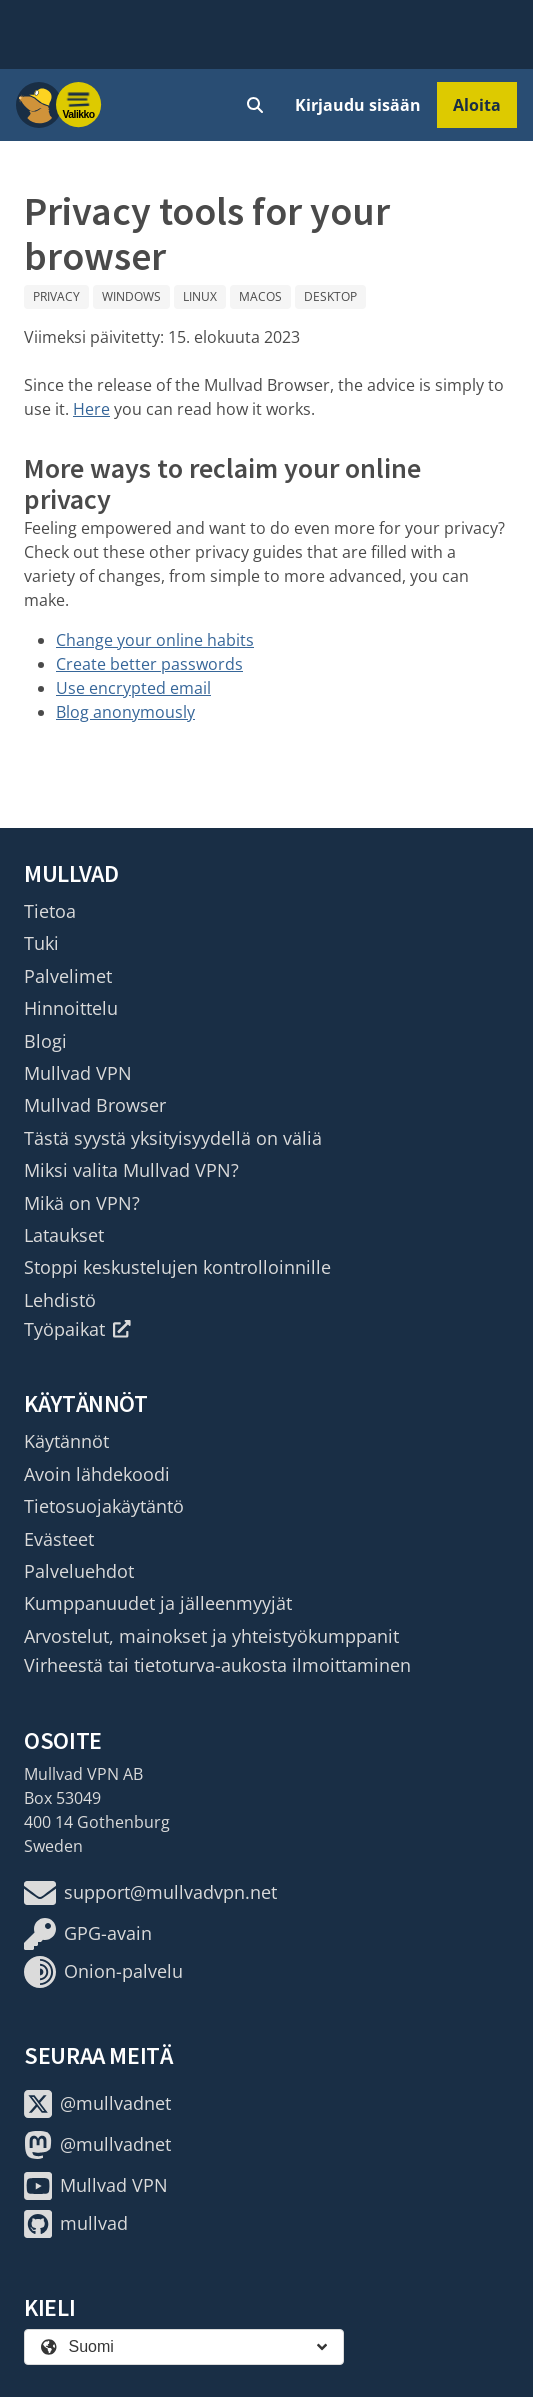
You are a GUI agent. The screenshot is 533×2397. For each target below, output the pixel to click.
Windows (131, 296)
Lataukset (64, 1235)
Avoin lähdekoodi (97, 1474)
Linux (200, 296)
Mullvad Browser (95, 1105)
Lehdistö (60, 1300)
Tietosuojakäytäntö (104, 1506)
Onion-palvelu (103, 1972)
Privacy (56, 296)
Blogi (45, 1041)
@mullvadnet (97, 2104)
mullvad (76, 2224)
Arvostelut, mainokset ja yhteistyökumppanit (211, 1636)
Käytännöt (66, 1441)
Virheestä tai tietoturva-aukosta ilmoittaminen (217, 1665)
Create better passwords (149, 664)
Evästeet (59, 1539)
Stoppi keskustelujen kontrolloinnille (177, 1267)
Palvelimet (68, 976)
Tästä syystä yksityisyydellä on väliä (173, 1138)
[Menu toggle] (79, 105)
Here (91, 409)
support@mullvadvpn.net (150, 1893)
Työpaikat (77, 1329)
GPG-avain (88, 1934)
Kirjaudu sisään (358, 105)
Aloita (477, 105)
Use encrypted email (133, 688)
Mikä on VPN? (82, 1203)
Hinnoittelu (71, 1008)
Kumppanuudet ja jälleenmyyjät (158, 1603)
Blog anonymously (125, 712)
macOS (260, 296)
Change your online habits (155, 640)
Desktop (330, 296)
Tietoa (50, 911)
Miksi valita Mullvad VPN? (131, 1170)
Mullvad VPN (78, 1073)
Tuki (41, 943)
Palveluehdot (79, 1571)
